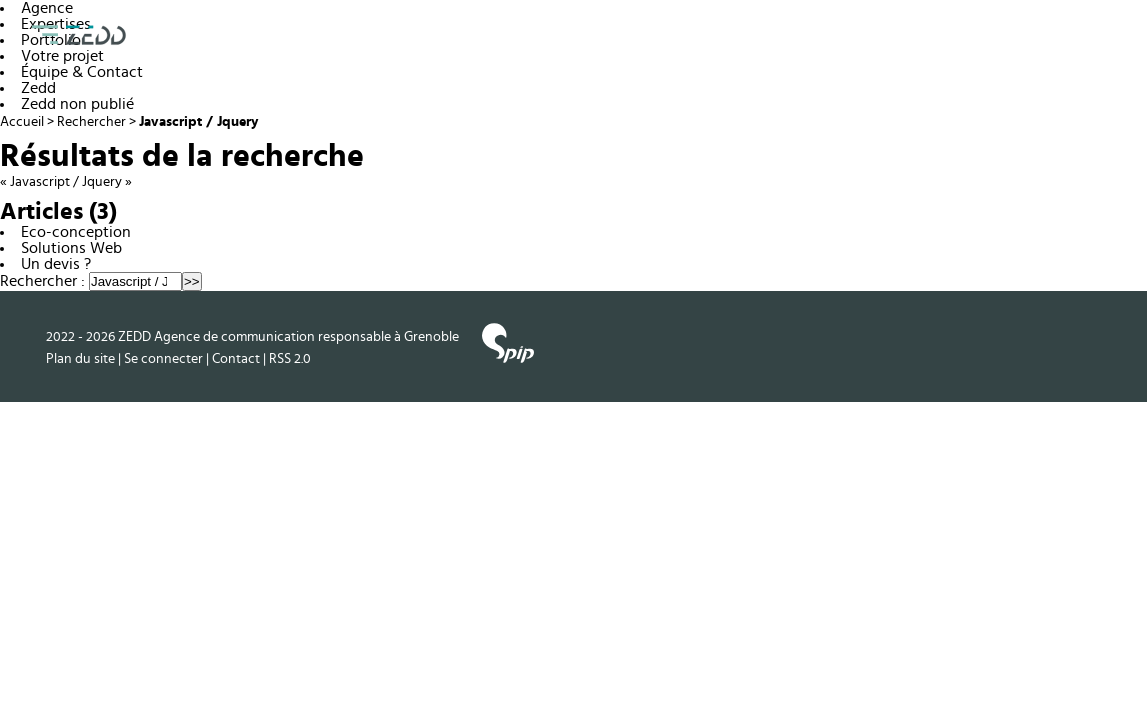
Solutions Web (71, 248)
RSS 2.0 (290, 358)
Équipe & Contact (82, 72)
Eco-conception (76, 232)
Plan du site (80, 358)
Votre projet (62, 56)
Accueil (22, 122)
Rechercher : (42, 281)
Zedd (38, 88)
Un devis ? (56, 264)
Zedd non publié (77, 104)
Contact (236, 358)
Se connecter (163, 358)
